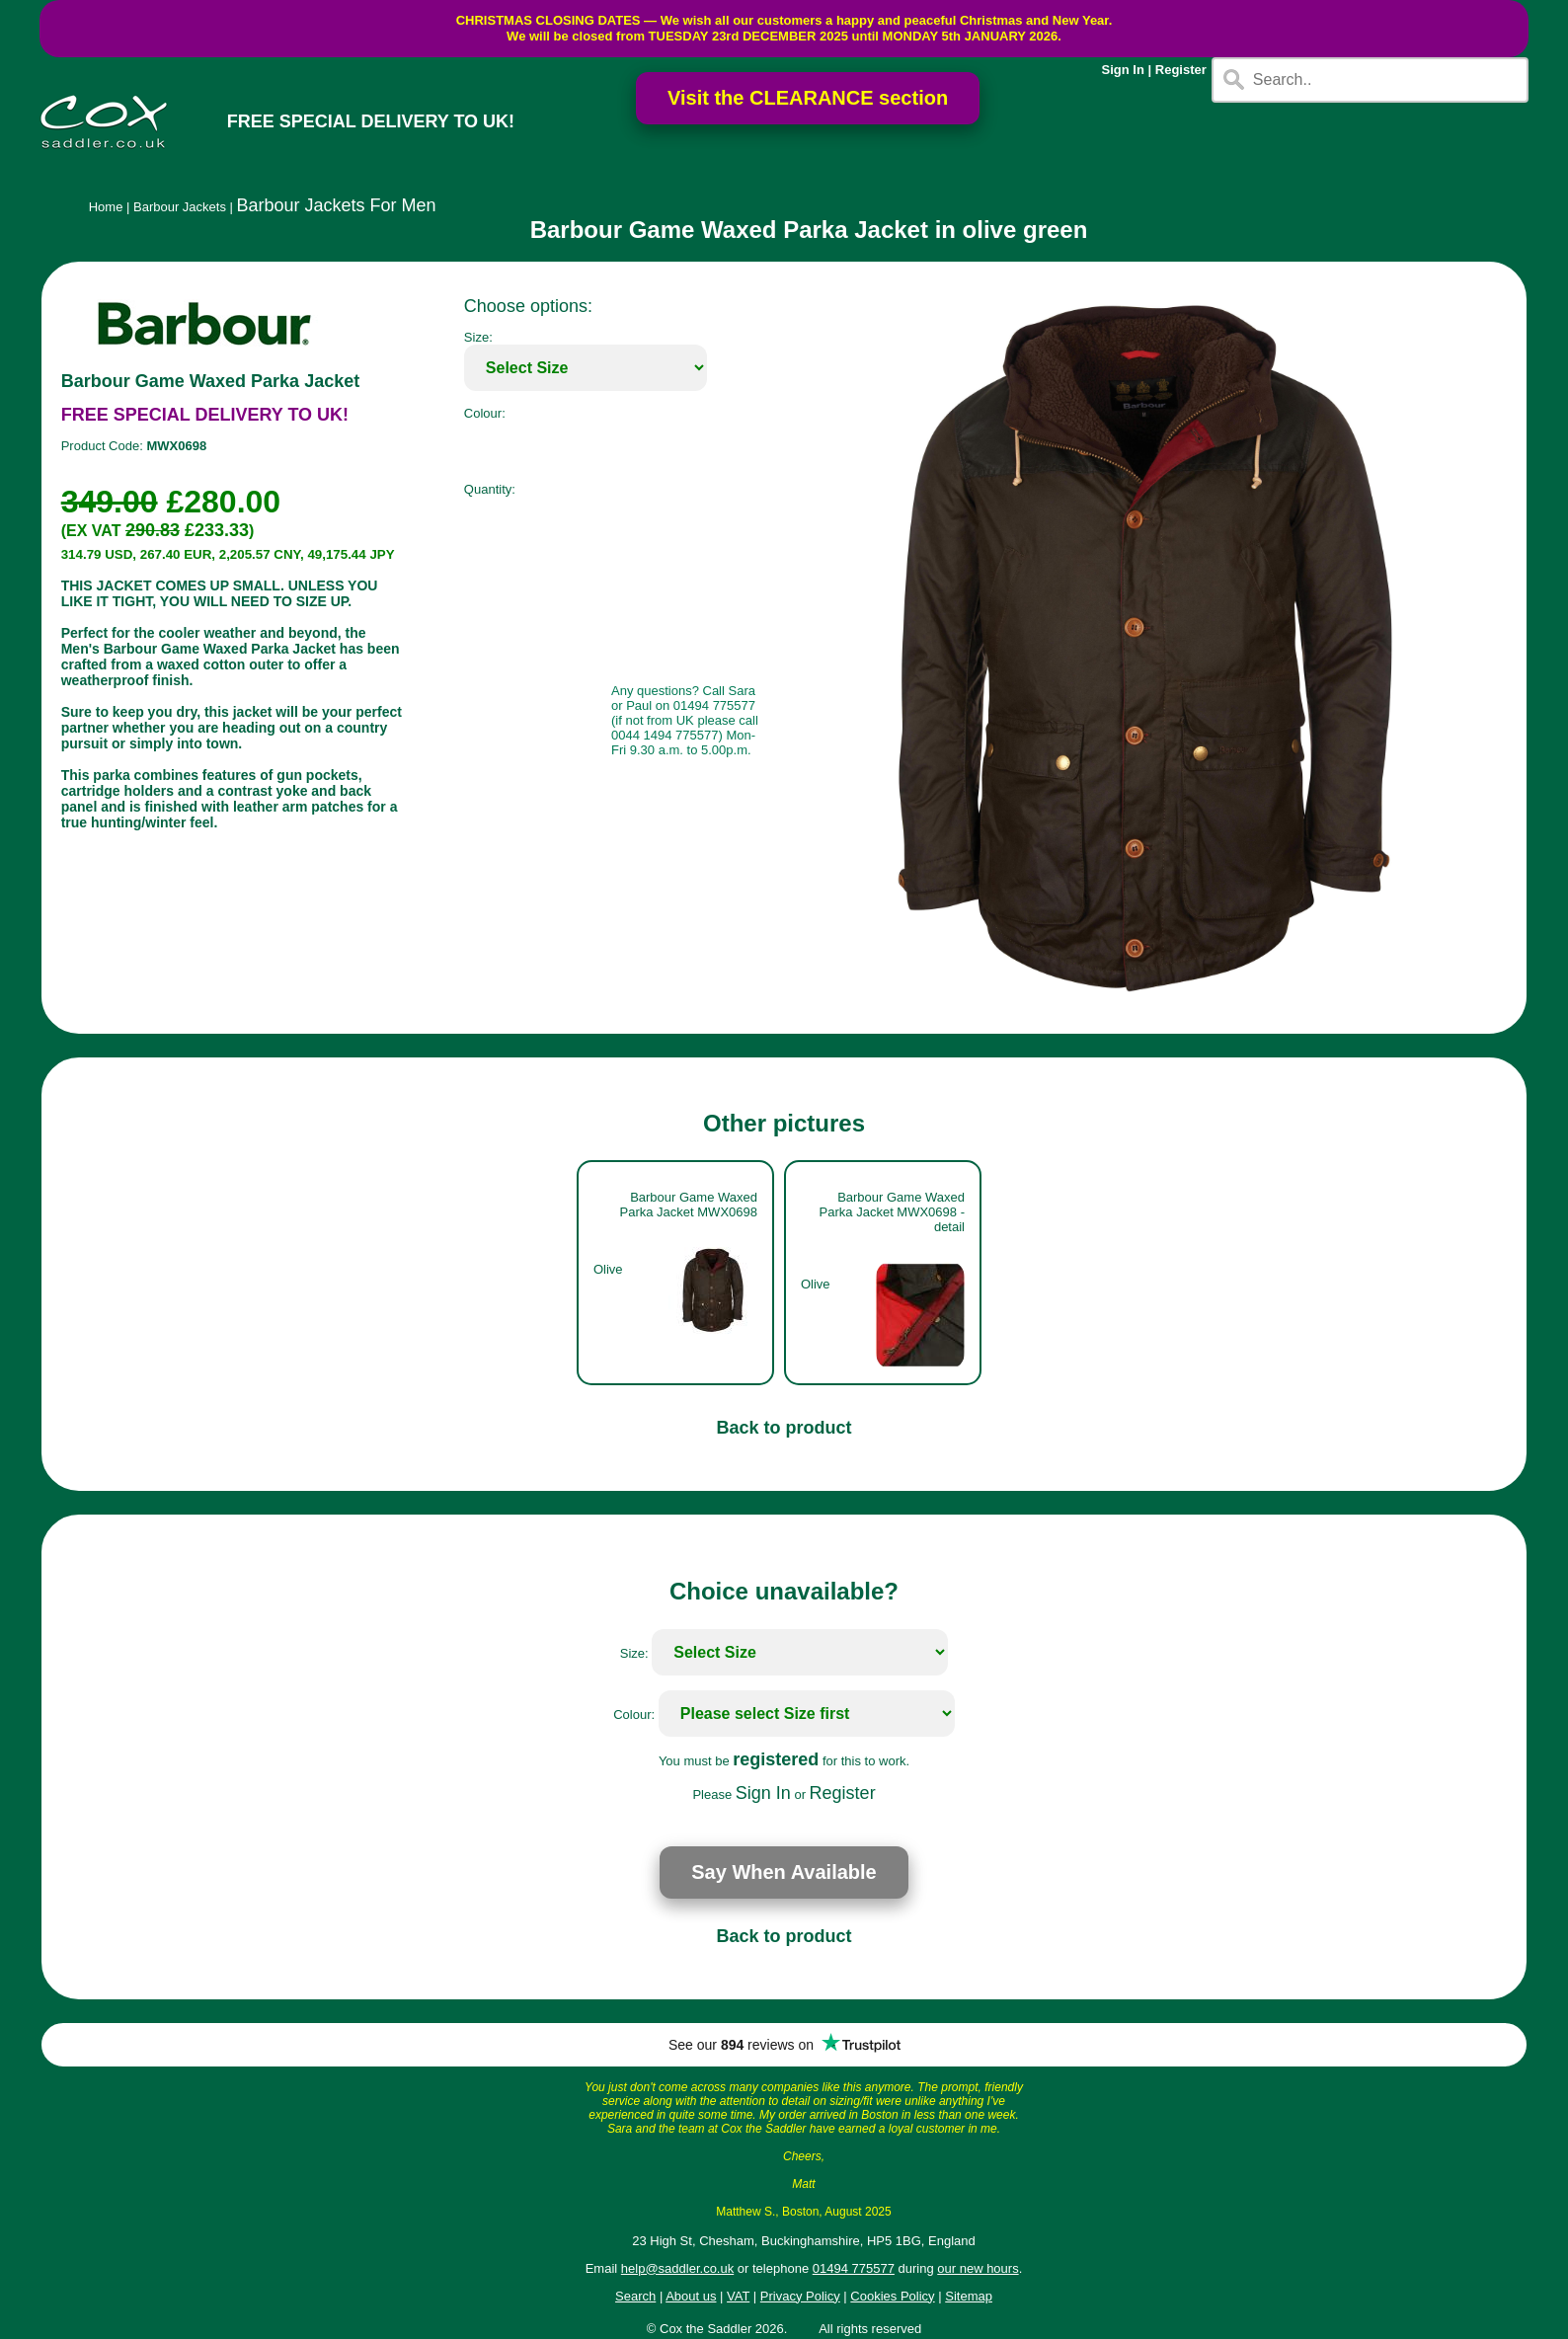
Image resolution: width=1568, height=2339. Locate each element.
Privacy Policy (800, 2296)
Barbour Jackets (179, 206)
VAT (738, 2296)
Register (1181, 69)
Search (635, 2296)
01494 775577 (854, 2268)
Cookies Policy (892, 2296)
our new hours (977, 2268)
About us (691, 2296)
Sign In (1123, 69)
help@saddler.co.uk (677, 2268)
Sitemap (968, 2296)
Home (106, 206)
